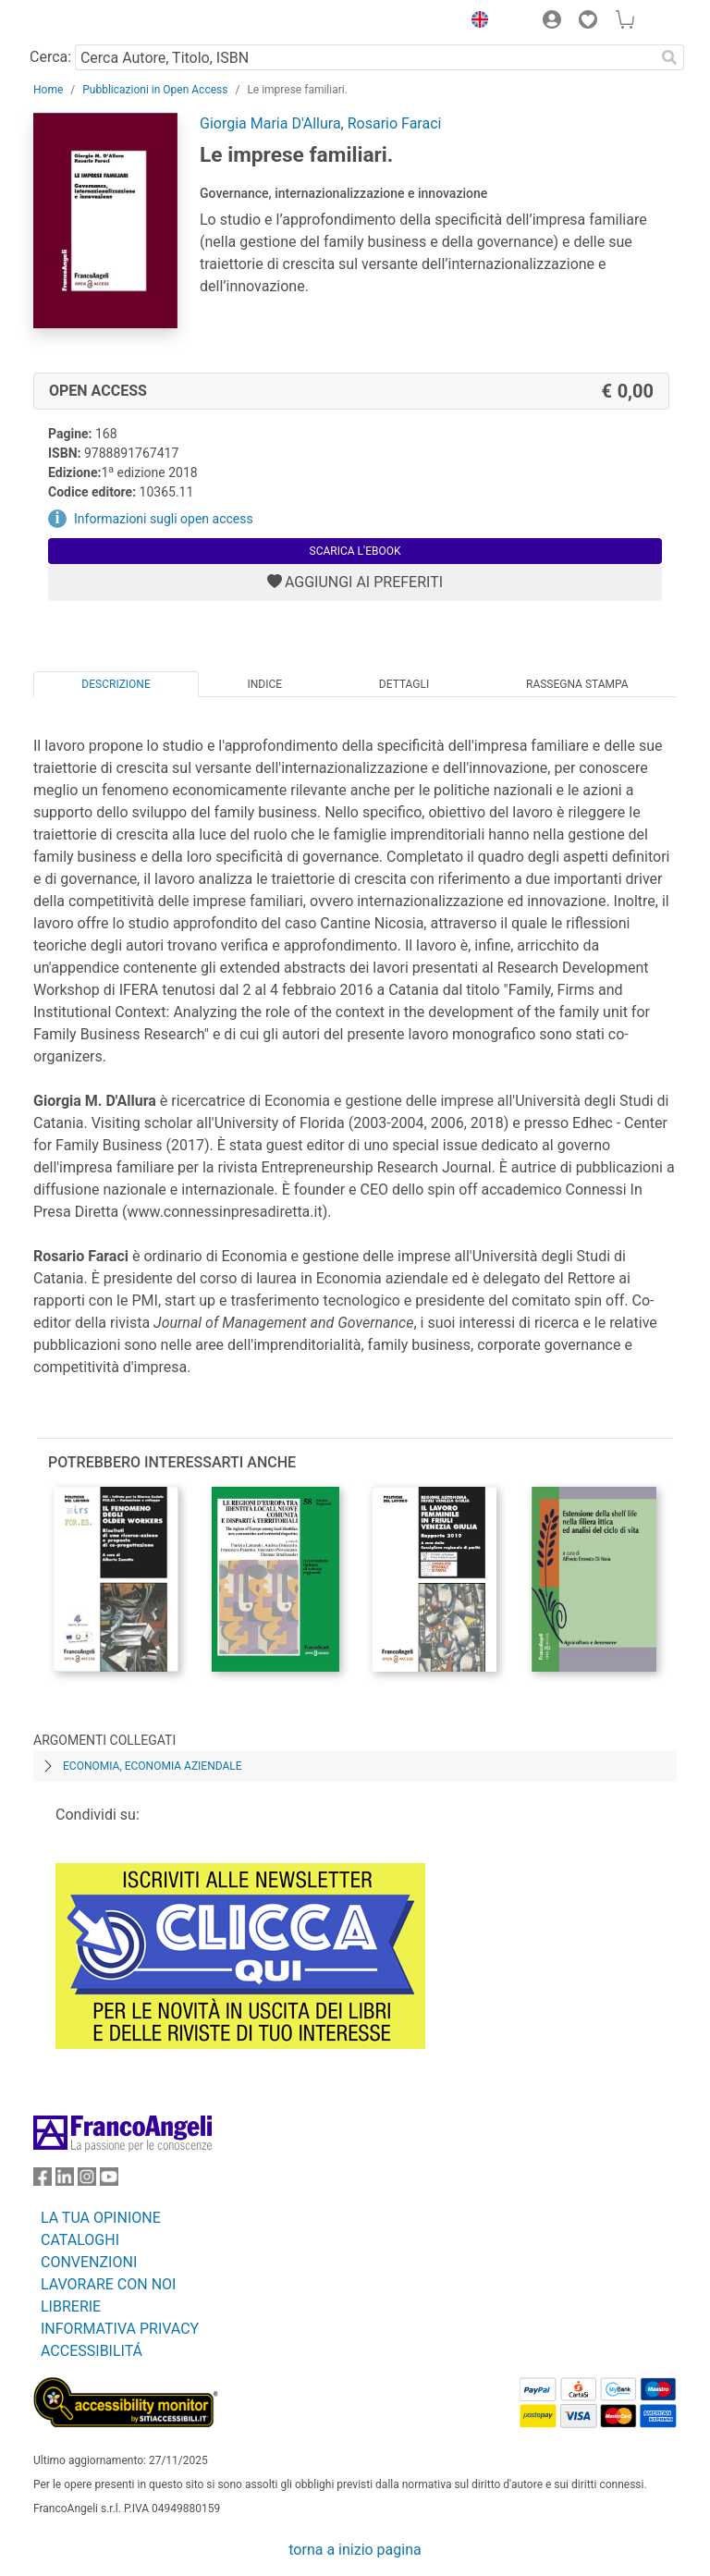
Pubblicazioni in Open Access (154, 89)
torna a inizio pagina (354, 2549)
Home (48, 89)
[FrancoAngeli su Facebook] (42, 2181)
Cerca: (50, 57)
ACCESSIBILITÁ (91, 2351)
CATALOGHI (80, 2240)
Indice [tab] (264, 684)
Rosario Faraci (395, 123)
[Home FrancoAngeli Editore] (96, 22)
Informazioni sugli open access (163, 518)
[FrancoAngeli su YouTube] (109, 2181)
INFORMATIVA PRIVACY (120, 2328)
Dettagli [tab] (404, 684)
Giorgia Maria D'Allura (270, 123)
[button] (475, 22)
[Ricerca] (669, 57)
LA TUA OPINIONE (101, 2217)
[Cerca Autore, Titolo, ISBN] (365, 57)
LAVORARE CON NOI (108, 2284)
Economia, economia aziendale (152, 1766)
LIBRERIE (71, 2306)
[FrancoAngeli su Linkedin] (64, 2181)
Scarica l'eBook (355, 551)
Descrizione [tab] (115, 684)
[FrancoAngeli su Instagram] (87, 2181)
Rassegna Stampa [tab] (577, 684)
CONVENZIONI (89, 2262)
